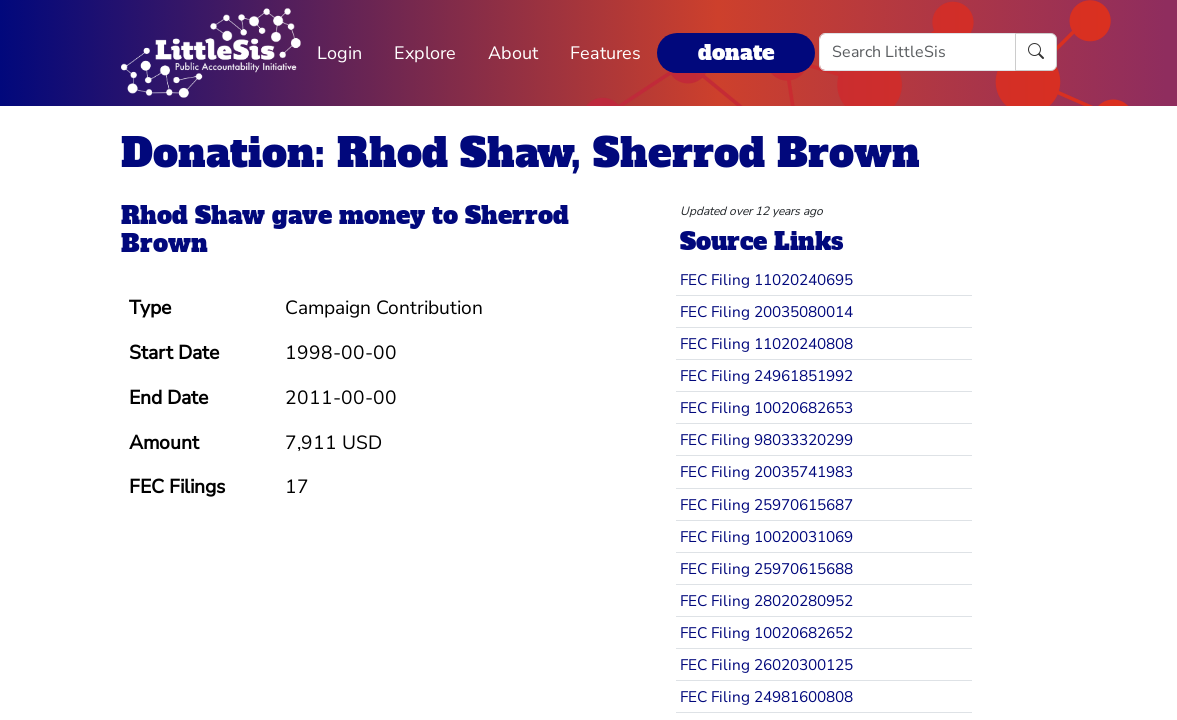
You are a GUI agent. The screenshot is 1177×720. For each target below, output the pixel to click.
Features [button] (605, 53)
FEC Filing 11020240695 (766, 279)
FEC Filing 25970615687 (766, 504)
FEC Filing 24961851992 (766, 375)
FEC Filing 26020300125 (766, 664)
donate (736, 52)
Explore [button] (425, 53)
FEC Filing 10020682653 (766, 407)
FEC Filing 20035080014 (766, 311)
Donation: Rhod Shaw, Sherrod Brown (520, 153)
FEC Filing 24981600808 (766, 696)
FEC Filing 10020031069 (766, 536)
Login (339, 53)
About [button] (513, 53)
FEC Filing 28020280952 (766, 600)
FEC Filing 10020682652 (766, 632)
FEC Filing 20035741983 (766, 471)
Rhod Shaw (193, 215)
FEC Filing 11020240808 (766, 343)
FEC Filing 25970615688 (766, 568)
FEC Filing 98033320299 (766, 439)
